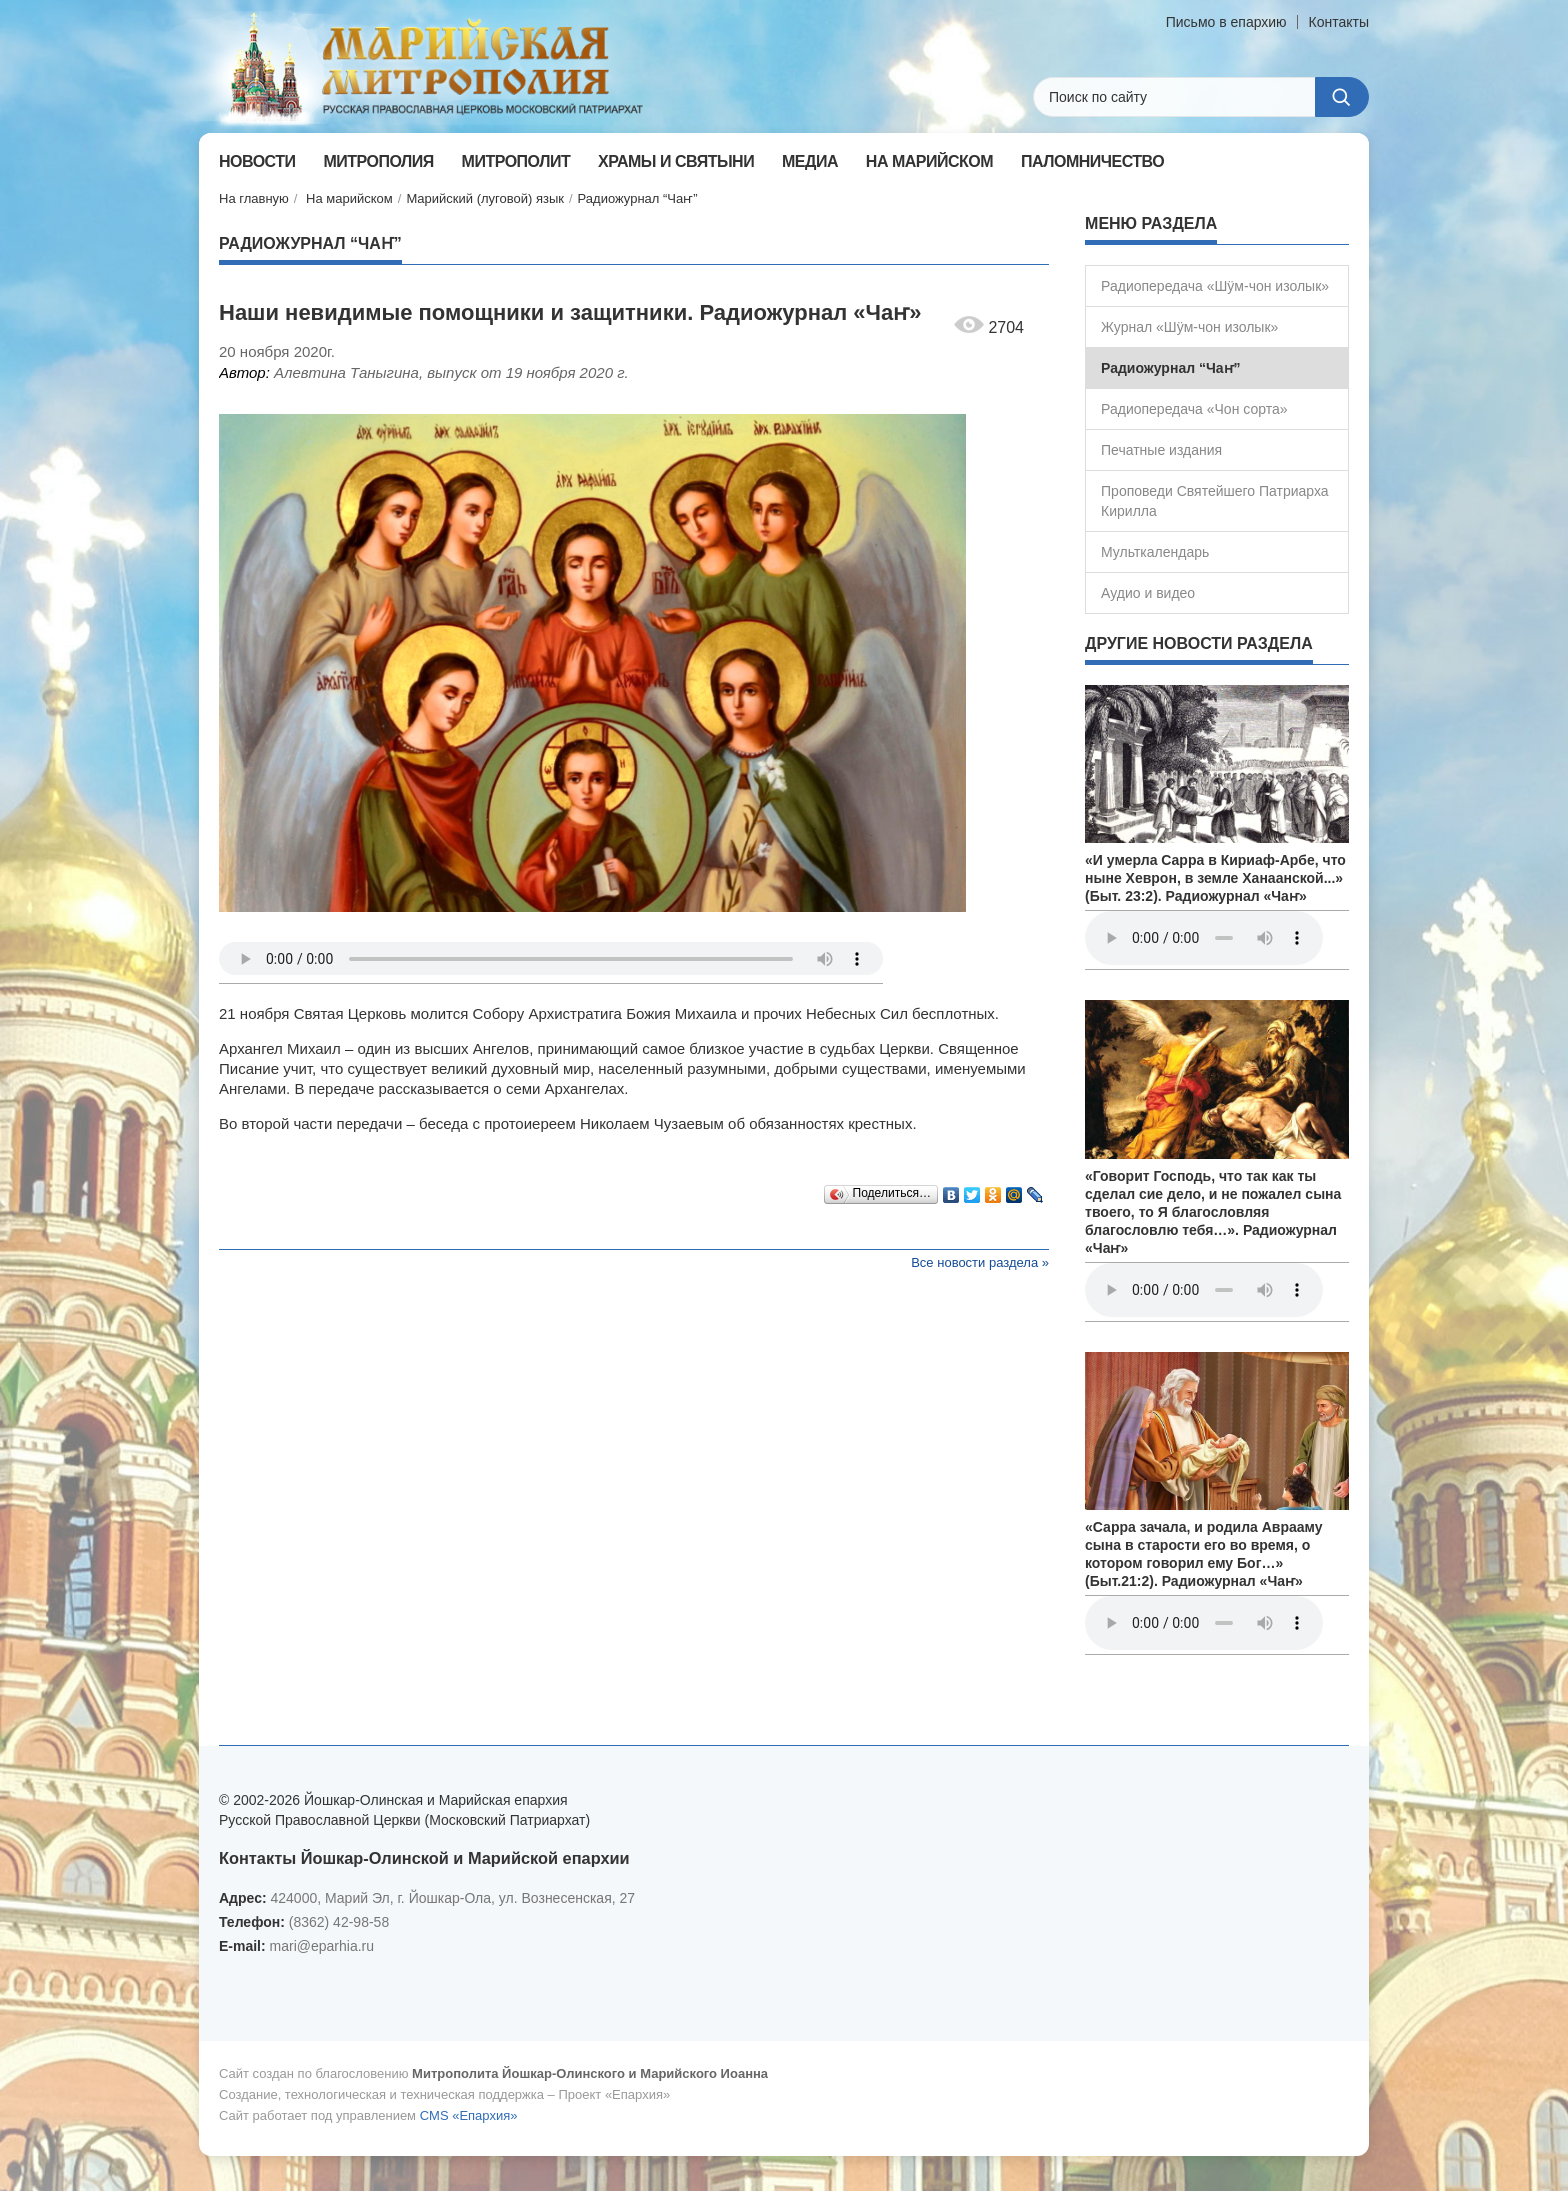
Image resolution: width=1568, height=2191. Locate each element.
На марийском (349, 198)
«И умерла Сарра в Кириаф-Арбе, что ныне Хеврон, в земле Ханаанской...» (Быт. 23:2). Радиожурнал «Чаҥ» (1215, 878)
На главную (254, 198)
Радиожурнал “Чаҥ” (638, 198)
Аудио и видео (1148, 593)
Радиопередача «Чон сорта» (1194, 409)
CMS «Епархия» (469, 2115)
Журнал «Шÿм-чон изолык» (1189, 327)
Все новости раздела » (980, 1262)
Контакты (1339, 22)
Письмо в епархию (1226, 22)
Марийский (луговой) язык (485, 198)
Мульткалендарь (1155, 552)
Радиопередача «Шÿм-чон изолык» (1215, 286)
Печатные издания (1161, 450)
